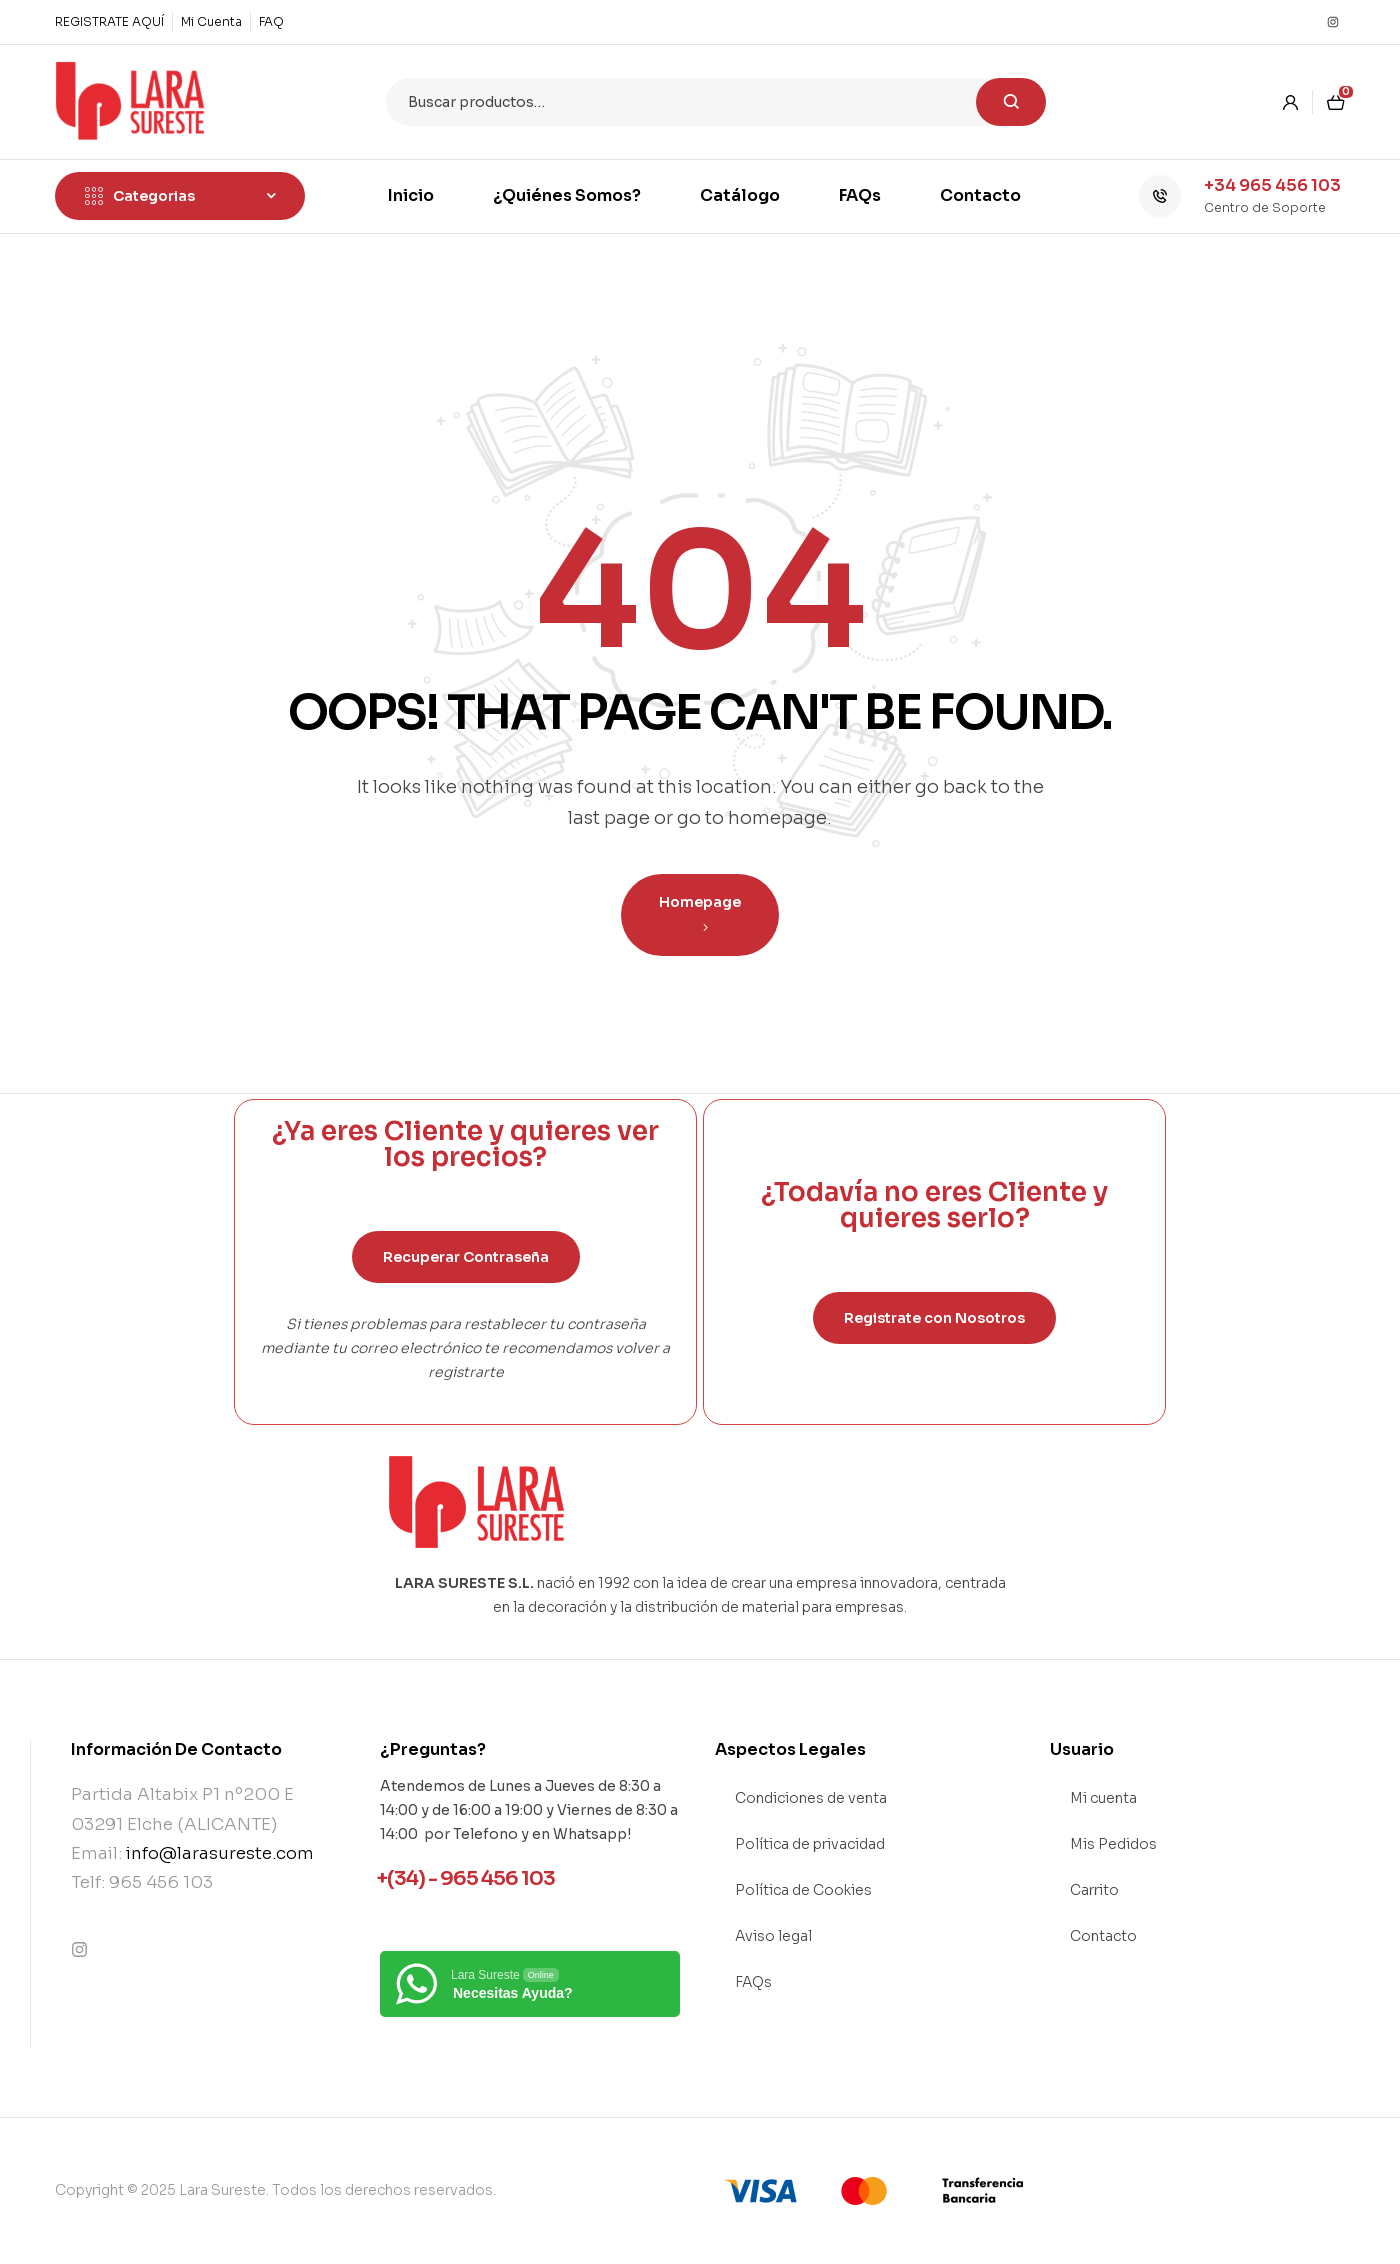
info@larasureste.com (220, 1853)
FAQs (753, 1982)
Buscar (1011, 102)
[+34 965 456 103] (1160, 196)
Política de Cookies (803, 1890)
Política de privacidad (810, 1844)
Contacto (1103, 1936)
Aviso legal (773, 1936)
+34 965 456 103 (1272, 185)
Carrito (1094, 1890)
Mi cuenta (1103, 1798)
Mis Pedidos (1113, 1844)
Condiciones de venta (811, 1798)
